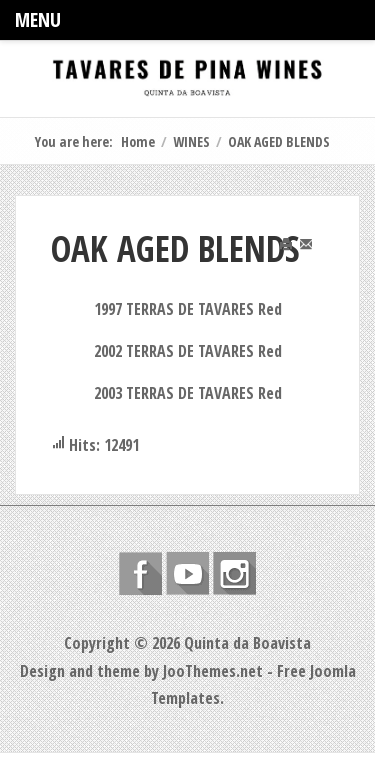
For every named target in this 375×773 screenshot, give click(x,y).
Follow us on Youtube (187, 573)
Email (316, 256)
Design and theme (80, 671)
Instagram (234, 573)
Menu (38, 19)
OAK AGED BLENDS (175, 248)
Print (295, 256)
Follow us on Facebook (140, 573)
